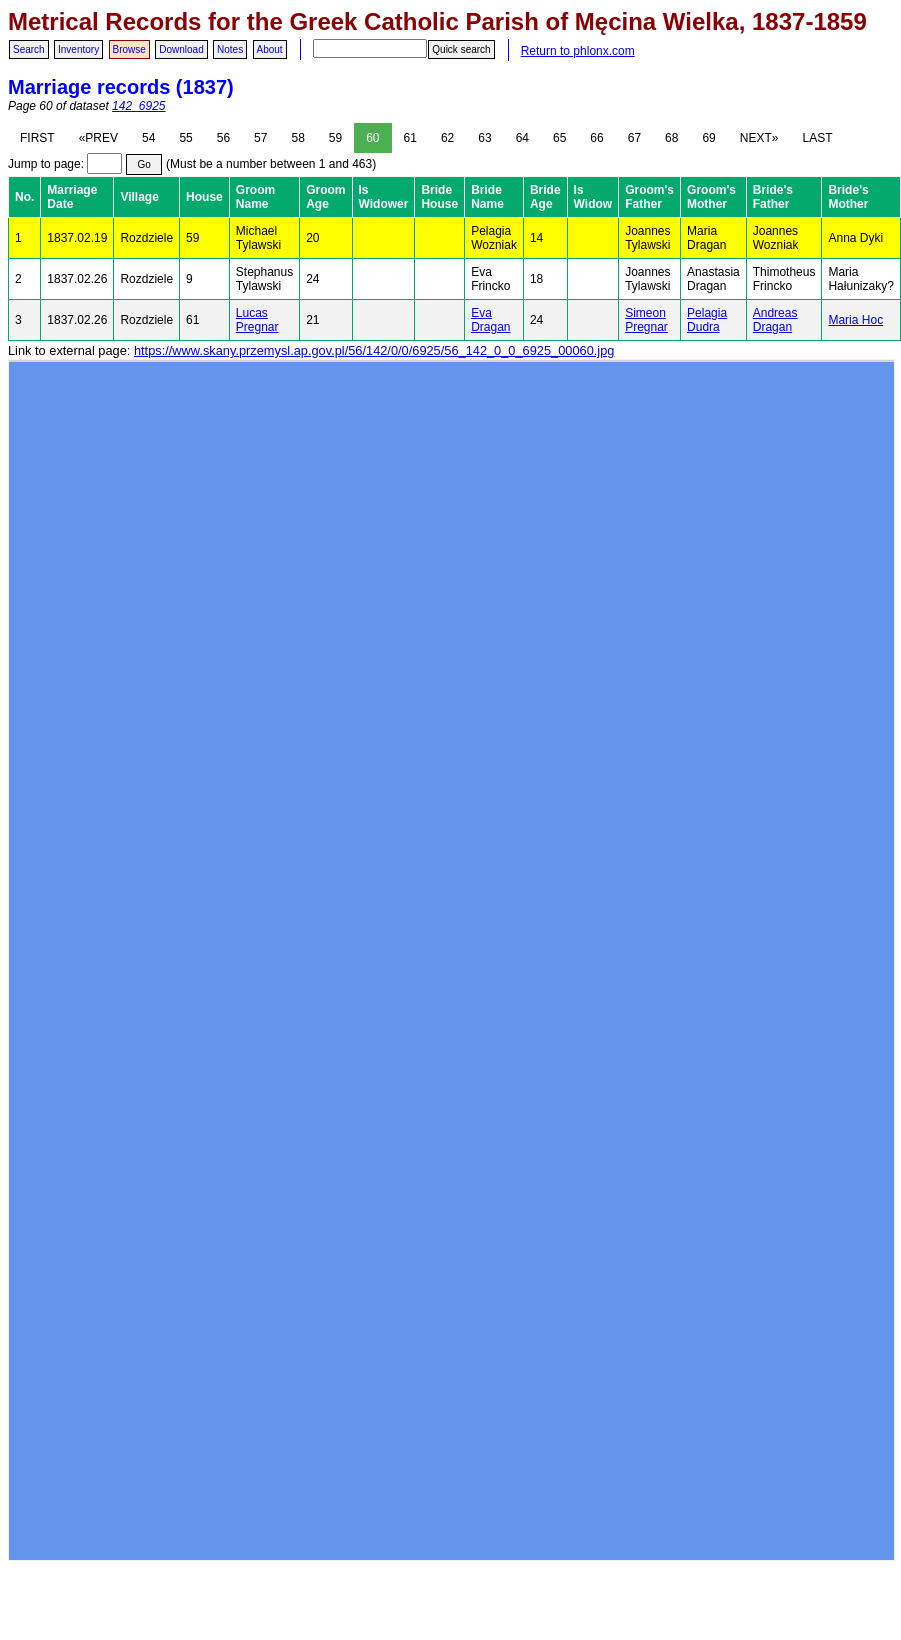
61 (410, 138)
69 (708, 138)
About (270, 49)
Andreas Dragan (775, 320)
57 (260, 138)
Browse (129, 49)
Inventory (78, 49)
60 (372, 138)
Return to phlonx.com (578, 51)
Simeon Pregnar (646, 320)
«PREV (98, 138)
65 (559, 138)
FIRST (37, 138)
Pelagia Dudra (707, 320)
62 (447, 138)
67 (634, 138)
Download (181, 49)
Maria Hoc (855, 320)
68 (671, 138)
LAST (817, 138)
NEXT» (759, 138)
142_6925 (138, 106)
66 (596, 138)
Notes (230, 49)
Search (29, 49)
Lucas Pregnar (257, 320)
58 (297, 138)
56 (223, 138)
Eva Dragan (490, 320)
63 (484, 138)
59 (335, 138)
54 (148, 138)
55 (185, 138)
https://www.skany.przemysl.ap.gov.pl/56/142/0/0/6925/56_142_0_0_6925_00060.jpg (374, 350)
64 (522, 138)
